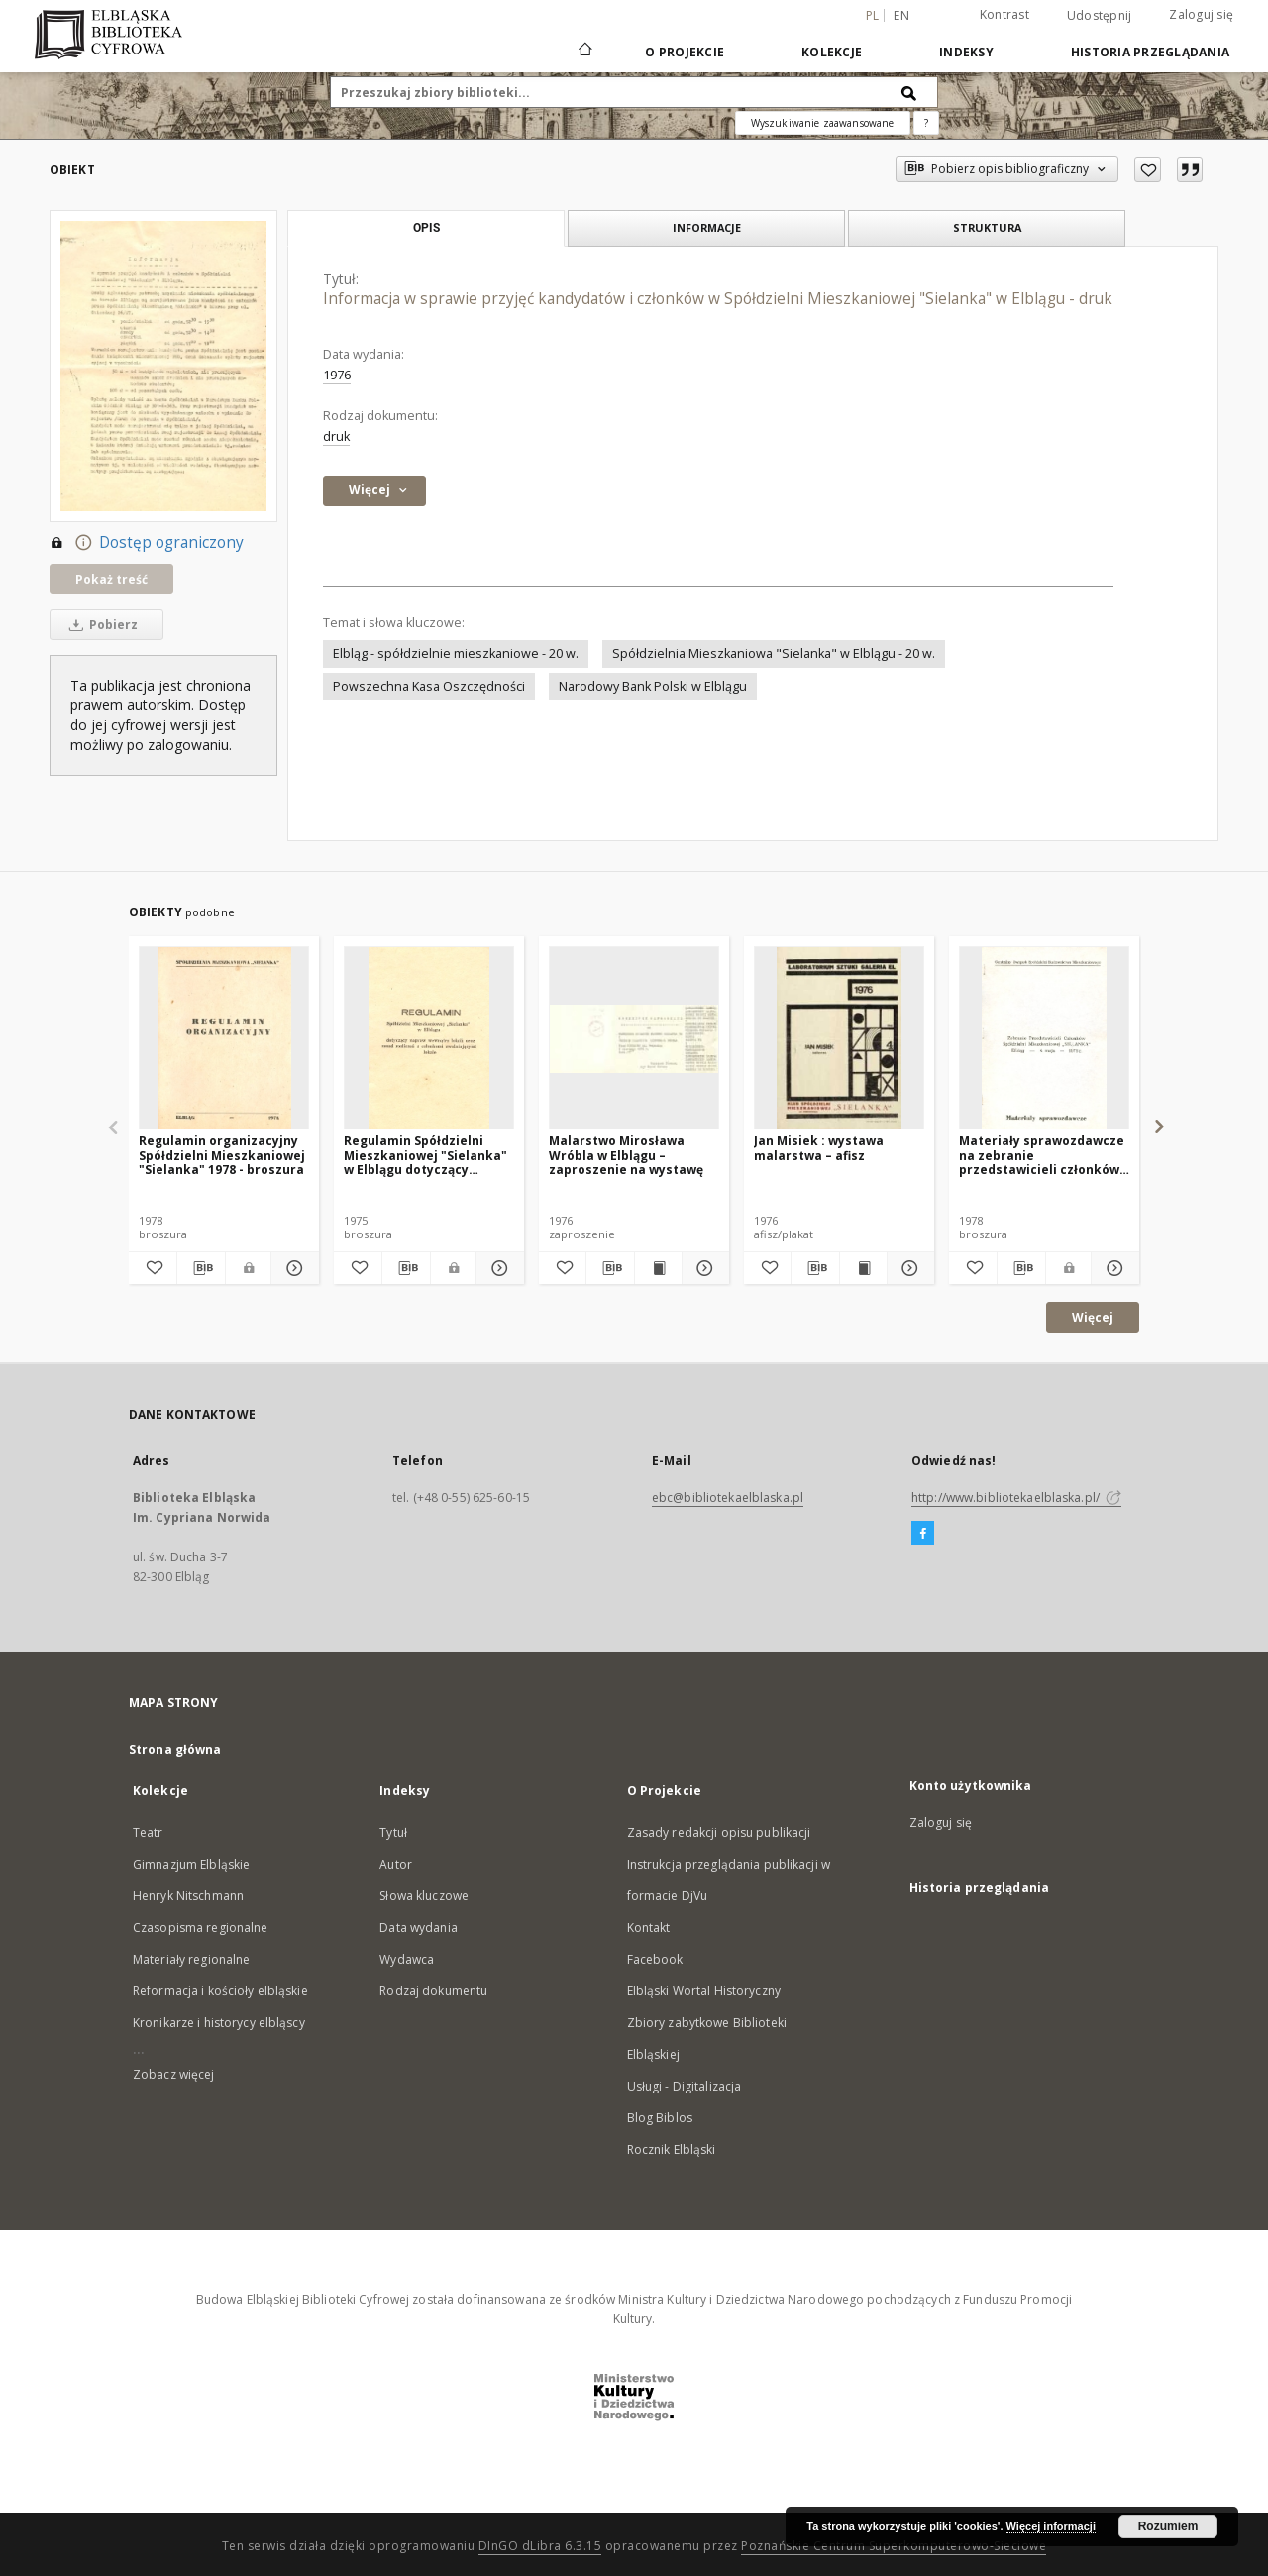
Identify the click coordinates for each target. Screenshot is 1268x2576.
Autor (395, 1864)
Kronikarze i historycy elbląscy (219, 2022)
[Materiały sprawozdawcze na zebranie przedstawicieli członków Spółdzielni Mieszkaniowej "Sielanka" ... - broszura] (1044, 1038)
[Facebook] (922, 1534)
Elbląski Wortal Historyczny (704, 1991)
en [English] (901, 15)
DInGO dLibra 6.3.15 (540, 2545)
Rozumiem (1168, 2526)
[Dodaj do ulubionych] (1147, 169)
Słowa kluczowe (424, 1895)
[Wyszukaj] (909, 92)
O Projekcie (684, 52)
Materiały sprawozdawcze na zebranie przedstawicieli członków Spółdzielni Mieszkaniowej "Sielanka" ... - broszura (1042, 1154)
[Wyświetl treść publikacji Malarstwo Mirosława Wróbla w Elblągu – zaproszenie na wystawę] (658, 1268)
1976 (337, 375)
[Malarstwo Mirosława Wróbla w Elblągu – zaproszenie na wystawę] (634, 1038)
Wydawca (406, 1959)
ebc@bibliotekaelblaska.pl (727, 1497)
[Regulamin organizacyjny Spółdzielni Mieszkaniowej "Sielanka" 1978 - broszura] (224, 1038)
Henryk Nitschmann (188, 1895)
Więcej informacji (1051, 2526)
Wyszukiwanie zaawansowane (823, 123)
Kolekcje (831, 52)
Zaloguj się (1201, 14)
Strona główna (175, 1749)
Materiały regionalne (191, 1959)
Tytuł (393, 1832)
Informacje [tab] (707, 227)
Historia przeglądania (1150, 52)
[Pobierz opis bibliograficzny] (201, 1268)
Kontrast (1004, 14)
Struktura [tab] (987, 227)
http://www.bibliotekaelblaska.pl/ (1016, 1497)
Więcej (1092, 1317)
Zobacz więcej (174, 2074)
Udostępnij (1099, 16)
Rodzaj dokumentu (433, 1991)
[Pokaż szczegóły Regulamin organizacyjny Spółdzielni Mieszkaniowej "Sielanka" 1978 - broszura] (292, 1268)
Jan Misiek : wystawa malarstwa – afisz (819, 1147)
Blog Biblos (659, 2117)
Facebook (655, 1959)
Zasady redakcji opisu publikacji (719, 1832)
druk (336, 436)
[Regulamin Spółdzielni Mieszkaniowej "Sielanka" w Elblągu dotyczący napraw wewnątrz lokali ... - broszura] (429, 1038)
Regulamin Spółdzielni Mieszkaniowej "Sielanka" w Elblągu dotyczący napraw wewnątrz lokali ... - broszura (426, 1154)
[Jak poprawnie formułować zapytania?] (926, 123)
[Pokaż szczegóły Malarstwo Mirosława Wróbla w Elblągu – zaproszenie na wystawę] (703, 1268)
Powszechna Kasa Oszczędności (429, 686)
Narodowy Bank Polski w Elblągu (653, 686)
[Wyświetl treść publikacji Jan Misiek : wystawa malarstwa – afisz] (863, 1268)
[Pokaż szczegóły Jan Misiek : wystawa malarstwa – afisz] (908, 1268)
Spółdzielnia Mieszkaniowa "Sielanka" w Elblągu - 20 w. (773, 653)
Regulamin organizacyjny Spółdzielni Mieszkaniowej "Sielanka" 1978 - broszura (222, 1154)
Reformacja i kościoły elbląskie (220, 1991)
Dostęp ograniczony (147, 543)
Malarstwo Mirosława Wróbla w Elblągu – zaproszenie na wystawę (626, 1154)
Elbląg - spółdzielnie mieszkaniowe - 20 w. (456, 653)
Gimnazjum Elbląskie (191, 1864)
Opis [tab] (426, 228)
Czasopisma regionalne (200, 1927)
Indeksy (966, 52)
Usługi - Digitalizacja (684, 2086)
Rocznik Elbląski (671, 2149)
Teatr (148, 1832)
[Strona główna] (584, 51)
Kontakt (649, 1927)
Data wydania (418, 1927)
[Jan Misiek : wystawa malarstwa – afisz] (839, 1038)
